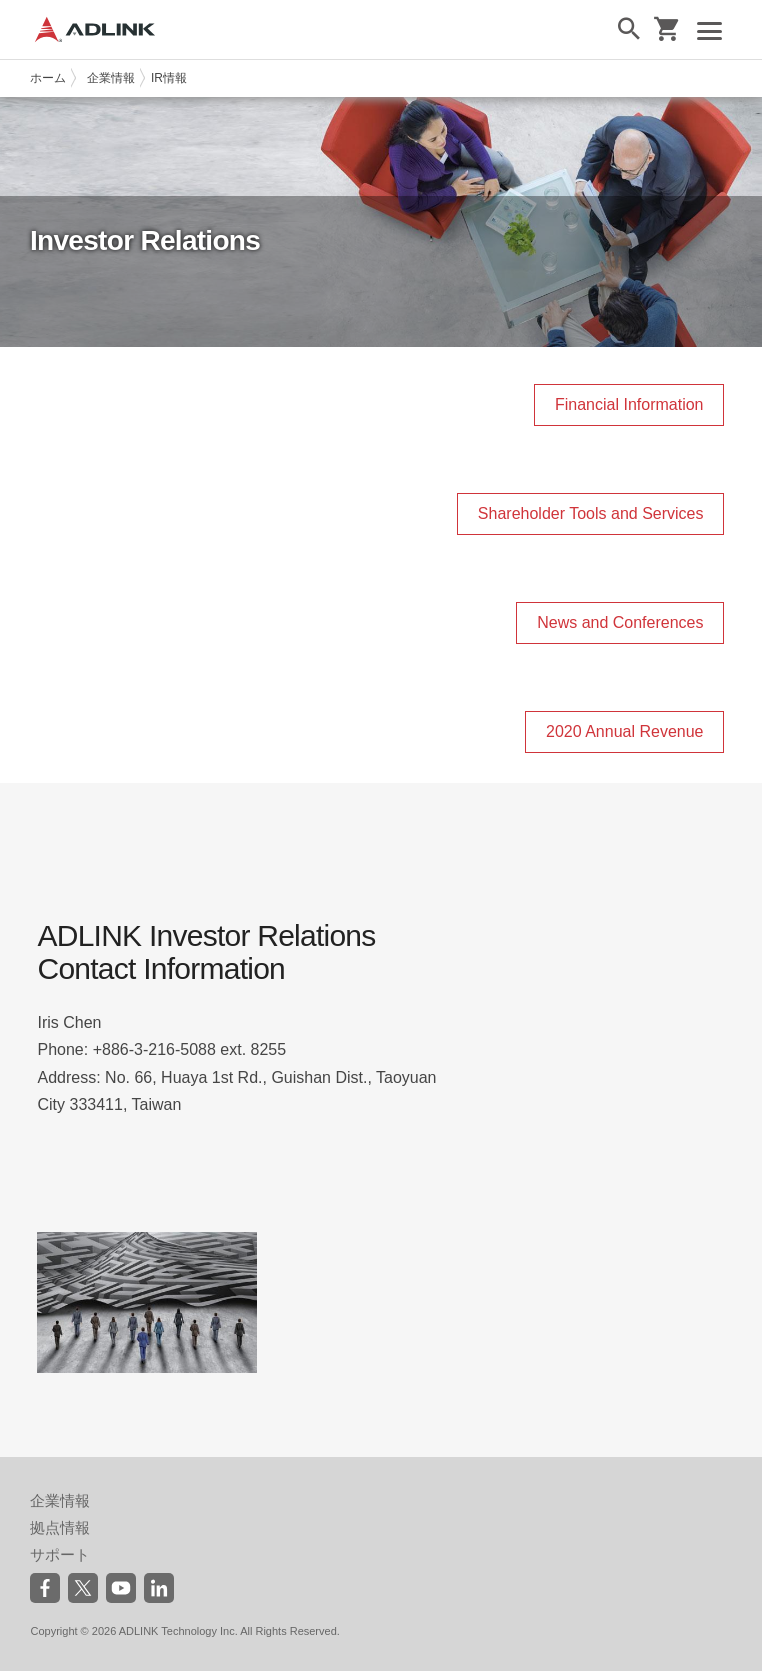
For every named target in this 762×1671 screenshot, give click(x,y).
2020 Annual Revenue (624, 731)
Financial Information (629, 404)
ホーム (48, 78)
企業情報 (111, 78)
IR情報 (169, 78)
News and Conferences (620, 622)
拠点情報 (60, 1527)
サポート (60, 1554)
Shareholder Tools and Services (591, 513)
